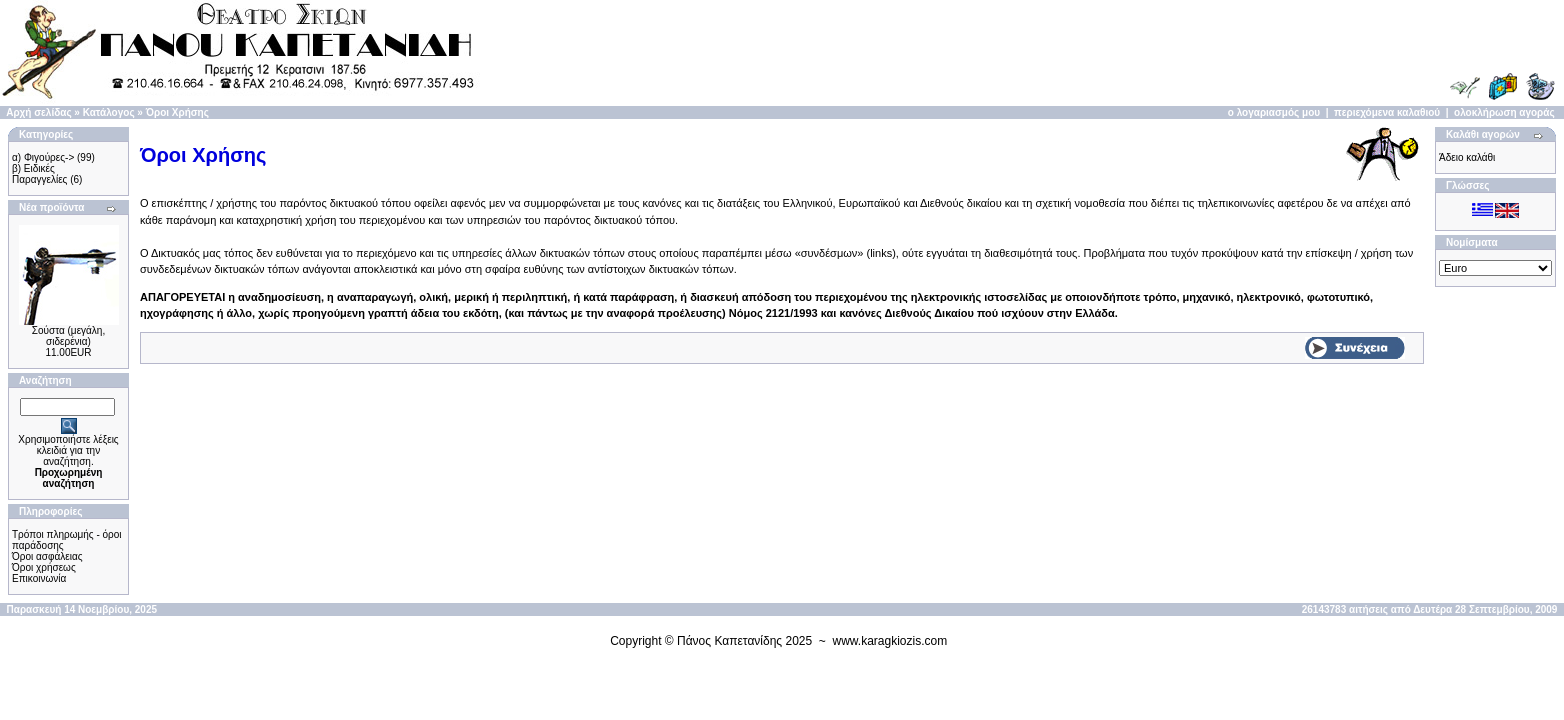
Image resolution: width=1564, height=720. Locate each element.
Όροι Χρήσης (177, 112)
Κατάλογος (109, 112)
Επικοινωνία (39, 578)
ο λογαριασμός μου (1274, 112)
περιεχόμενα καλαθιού (1387, 112)
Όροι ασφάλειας (47, 556)
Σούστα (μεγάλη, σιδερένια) (68, 336)
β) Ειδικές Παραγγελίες (39, 174)
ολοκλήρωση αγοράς (1504, 112)
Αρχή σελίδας (38, 112)
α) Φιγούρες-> (43, 157)
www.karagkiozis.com (890, 641)
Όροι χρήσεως (44, 567)
